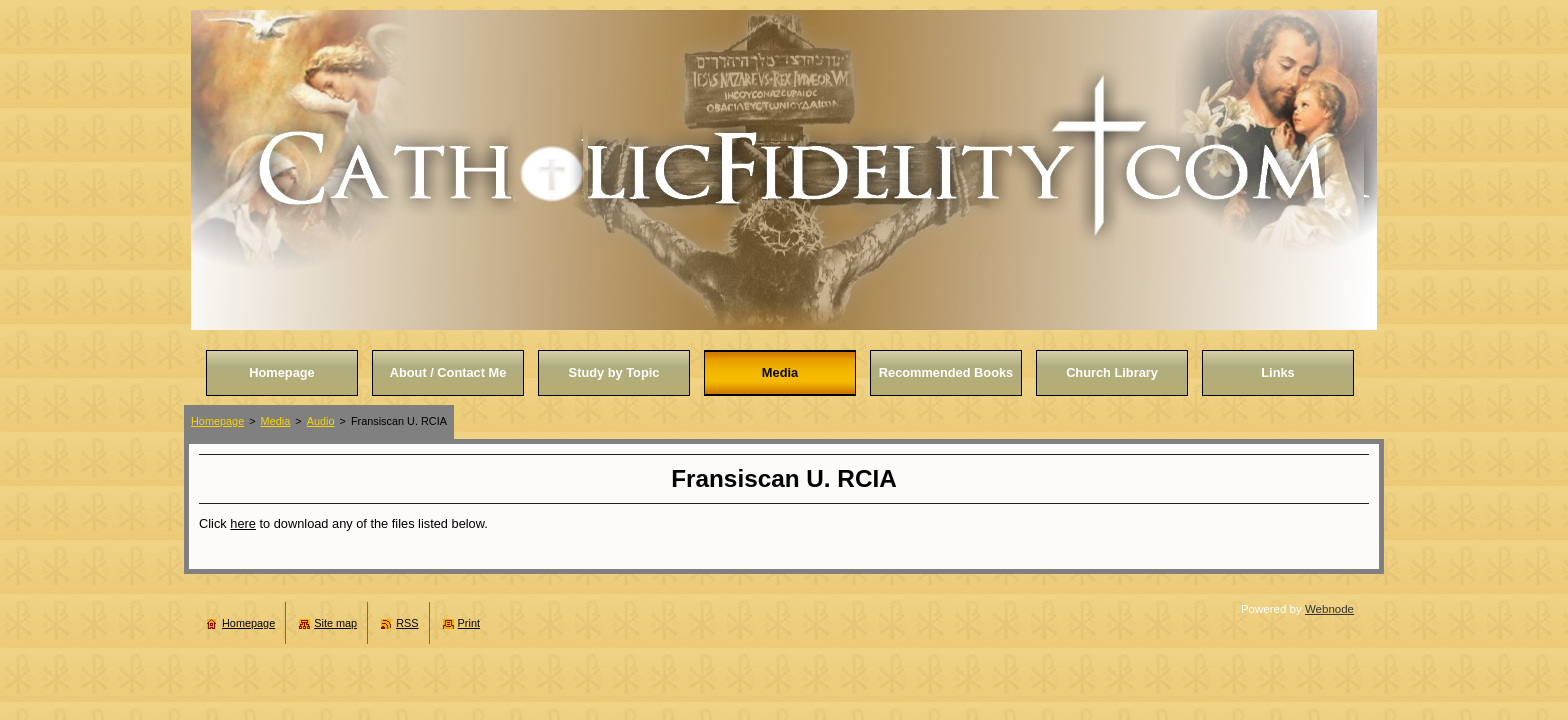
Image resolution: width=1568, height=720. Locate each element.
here (243, 523)
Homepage (217, 421)
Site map (335, 623)
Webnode (1329, 609)
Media (276, 421)
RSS (407, 623)
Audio (321, 421)
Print (469, 623)
